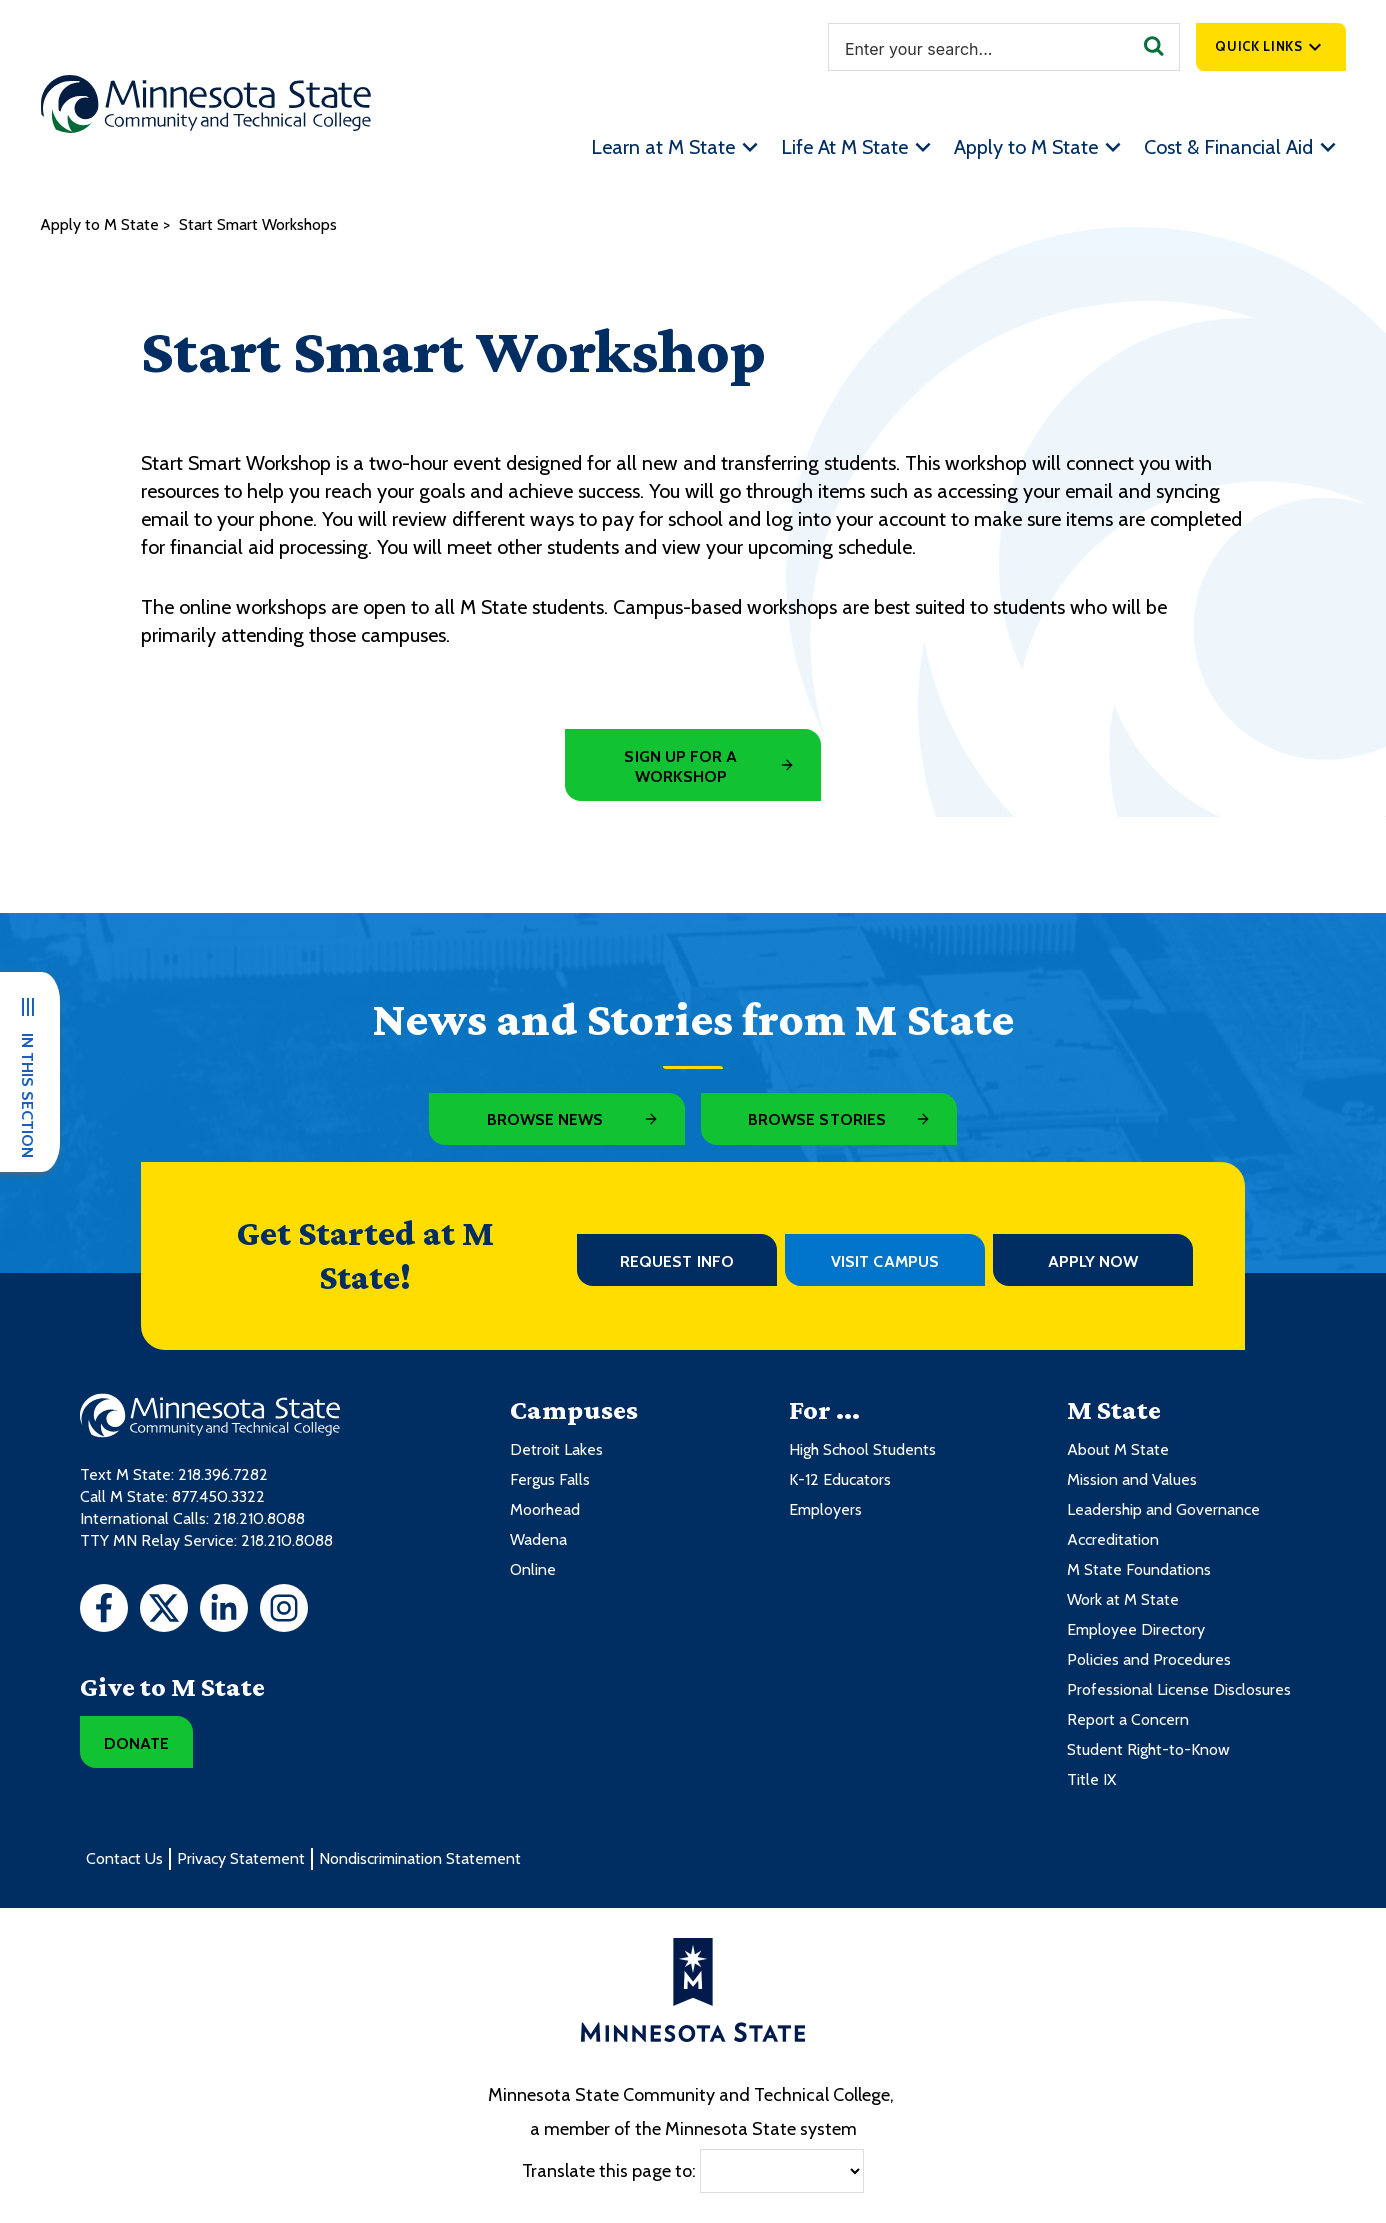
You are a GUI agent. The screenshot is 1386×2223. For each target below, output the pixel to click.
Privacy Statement (241, 1858)
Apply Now (1093, 1261)
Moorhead (545, 1509)
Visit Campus (885, 1261)
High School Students (862, 1449)
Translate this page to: (609, 2170)
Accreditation (1113, 1539)
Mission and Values (1132, 1479)
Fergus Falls (550, 1479)
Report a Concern (1128, 1719)
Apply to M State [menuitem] (1026, 147)
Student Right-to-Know (1148, 1749)
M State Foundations (1139, 1569)
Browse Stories (817, 1119)
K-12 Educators (840, 1479)
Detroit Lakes (556, 1449)
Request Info (677, 1261)
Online (533, 1569)
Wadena (538, 1539)
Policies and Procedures (1149, 1659)
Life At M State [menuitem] (844, 147)
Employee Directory (1136, 1629)
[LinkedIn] (224, 1611)
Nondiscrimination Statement (420, 1858)
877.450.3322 (218, 1496)
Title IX (1091, 1779)
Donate (136, 1743)
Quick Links (1258, 46)
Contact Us (124, 1858)
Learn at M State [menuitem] (663, 147)
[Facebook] (104, 1611)
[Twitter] (164, 1611)
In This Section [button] (27, 1095)
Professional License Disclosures (1179, 1689)
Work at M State (1123, 1599)
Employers (825, 1509)
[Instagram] (284, 1611)
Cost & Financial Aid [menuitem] (1228, 147)
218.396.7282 (223, 1474)
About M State (1118, 1449)
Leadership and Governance (1163, 1509)
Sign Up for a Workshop (680, 766)
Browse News (545, 1119)
